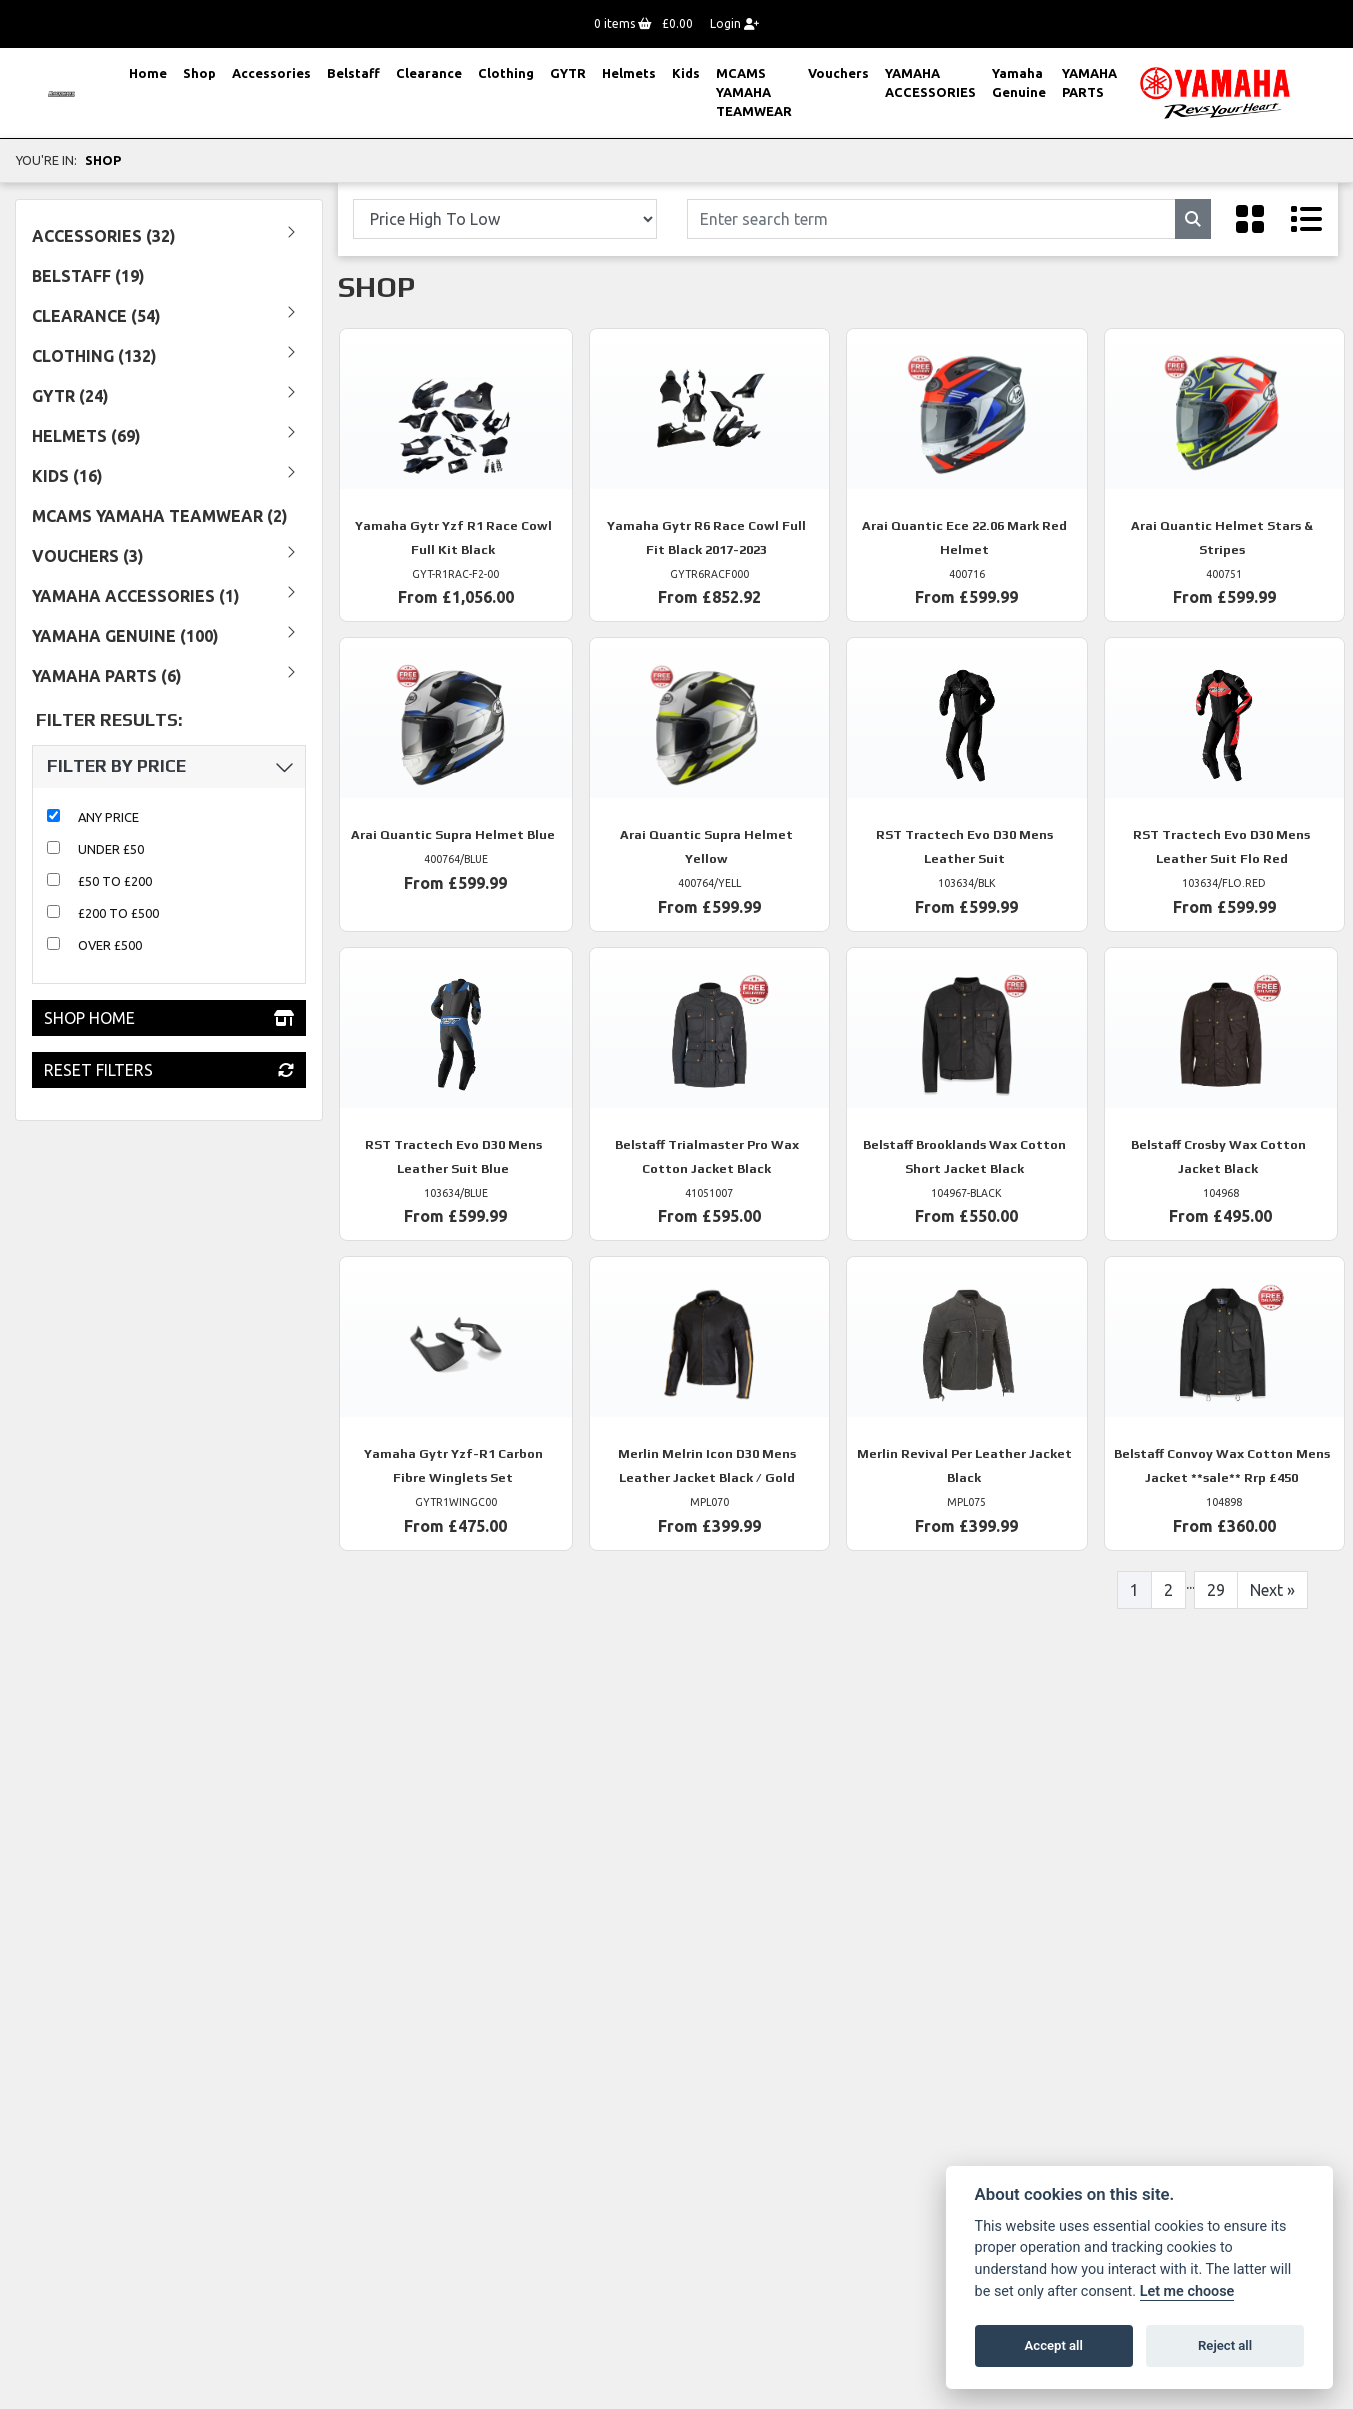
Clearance (429, 73)
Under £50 (111, 849)
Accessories (271, 73)
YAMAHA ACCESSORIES (930, 82)
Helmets (629, 73)
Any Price (108, 817)
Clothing (506, 73)
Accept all (1054, 2345)
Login (734, 23)
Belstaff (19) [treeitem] (88, 276)
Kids (686, 73)
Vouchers (838, 73)
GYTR (568, 73)
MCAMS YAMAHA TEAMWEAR (754, 92)
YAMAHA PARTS (1089, 82)
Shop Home (169, 1018)
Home (148, 73)
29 (1216, 1590)
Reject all (1225, 2345)
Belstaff (353, 73)
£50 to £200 (115, 881)
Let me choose (1187, 2291)
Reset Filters (169, 1070)
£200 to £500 (118, 913)
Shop (199, 73)
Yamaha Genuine (1019, 82)
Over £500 (110, 945)
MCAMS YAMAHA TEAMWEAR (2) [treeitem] (160, 516)
